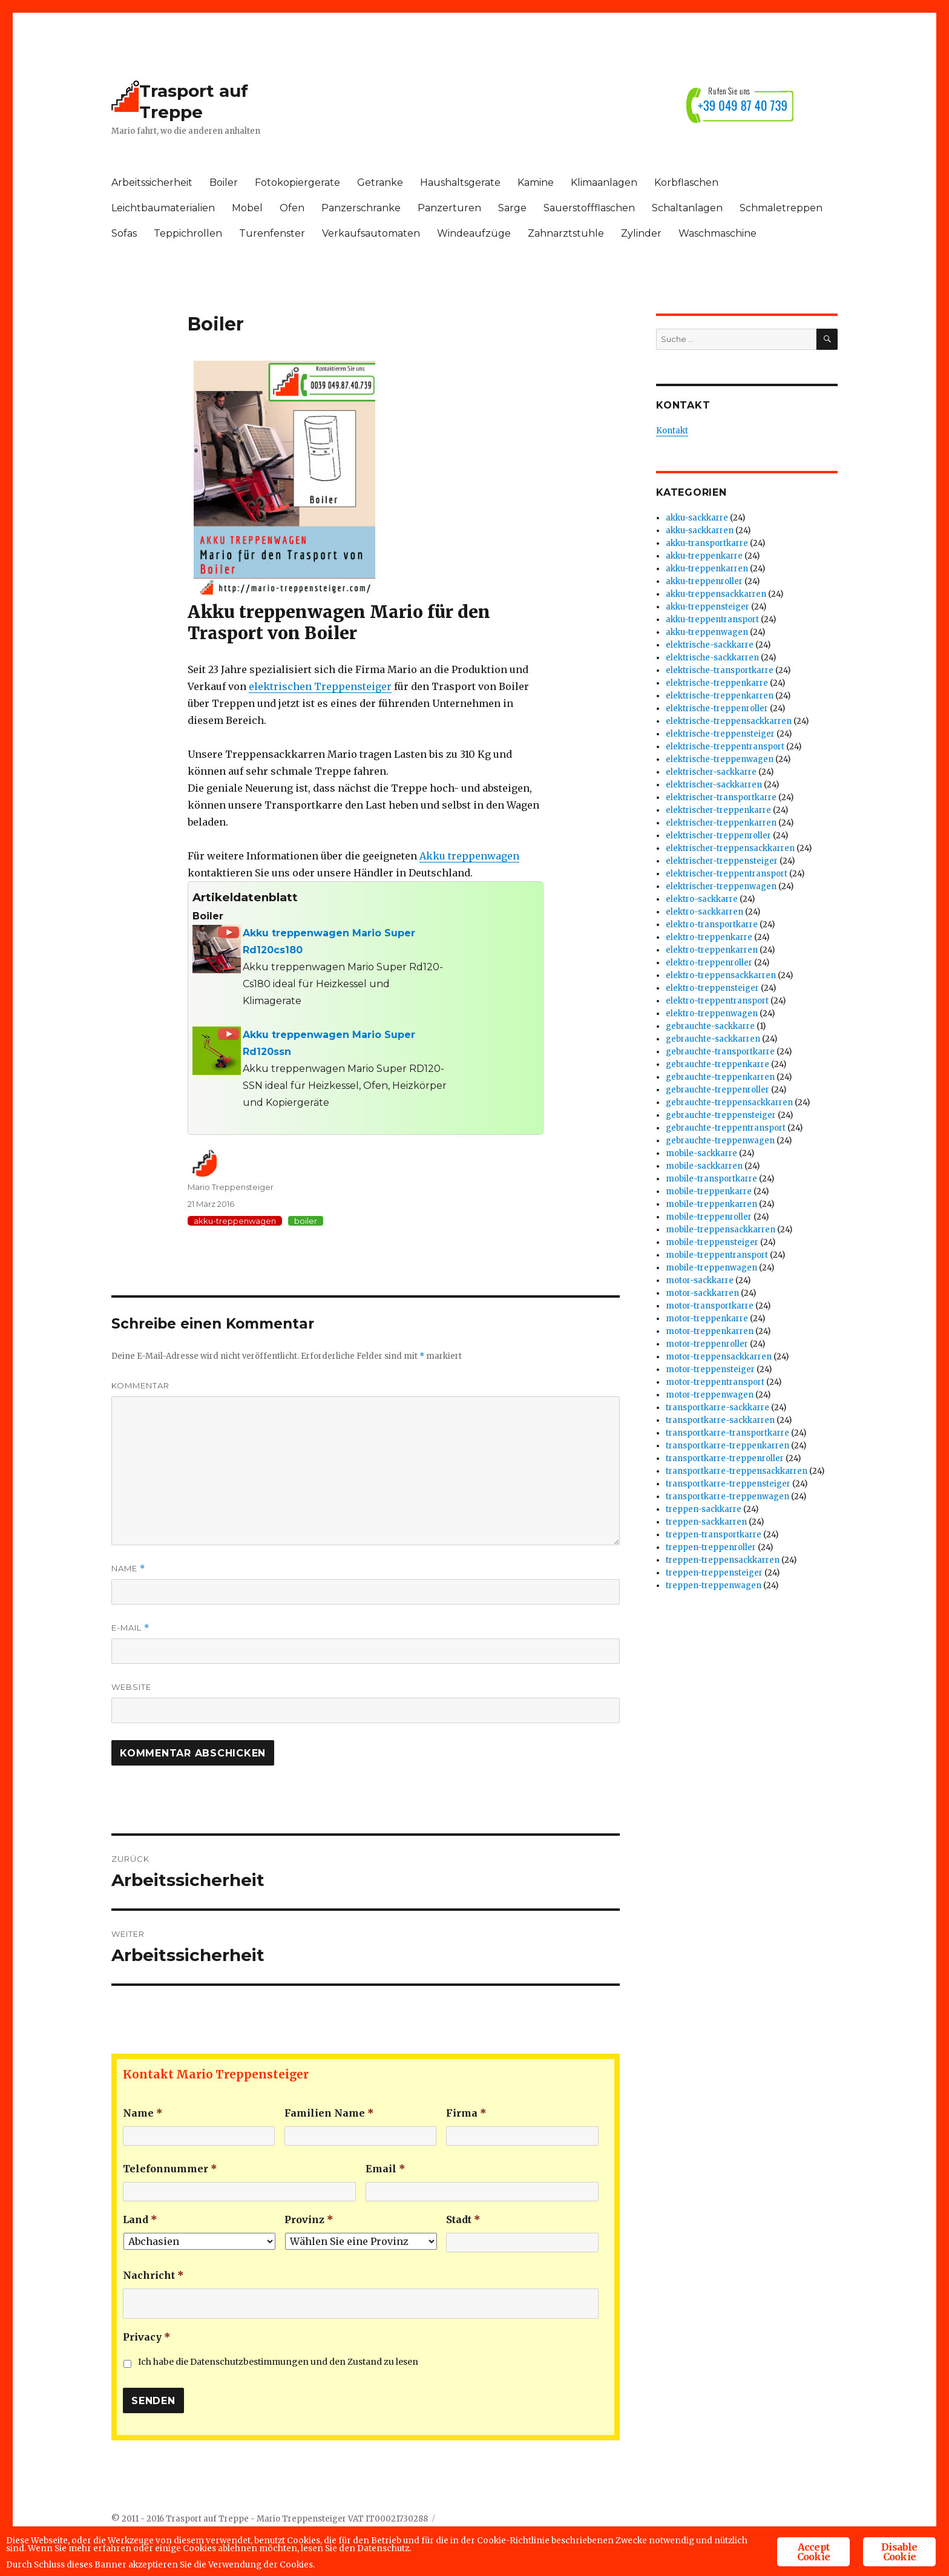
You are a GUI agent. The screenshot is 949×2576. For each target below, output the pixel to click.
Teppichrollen (188, 233)
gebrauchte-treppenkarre (717, 1064)
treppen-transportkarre (713, 1535)
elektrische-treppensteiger (720, 734)
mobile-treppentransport (717, 1255)
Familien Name (329, 2113)
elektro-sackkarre (702, 899)
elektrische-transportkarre (719, 670)
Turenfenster (272, 233)
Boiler (223, 182)
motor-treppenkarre (707, 1318)
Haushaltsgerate (460, 182)
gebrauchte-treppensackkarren (729, 1102)
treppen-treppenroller (711, 1547)
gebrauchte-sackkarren (713, 1039)
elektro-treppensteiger (712, 988)
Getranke (380, 182)
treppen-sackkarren (706, 1522)
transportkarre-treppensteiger (728, 1484)
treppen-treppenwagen (713, 1585)
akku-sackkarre (697, 518)
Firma (466, 2113)
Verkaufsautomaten (371, 233)
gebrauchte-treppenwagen (720, 1140)
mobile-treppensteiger (712, 1242)
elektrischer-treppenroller (718, 835)
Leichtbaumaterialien (163, 208)
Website (131, 1687)
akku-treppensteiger (707, 607)
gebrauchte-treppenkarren (720, 1077)
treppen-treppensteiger (714, 1573)
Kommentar (140, 1385)
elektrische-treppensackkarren (729, 721)
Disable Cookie (899, 2533)
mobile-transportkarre (711, 1179)
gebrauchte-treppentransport (726, 1128)
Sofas (124, 233)
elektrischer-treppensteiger (722, 861)
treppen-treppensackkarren (723, 1560)
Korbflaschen (686, 182)
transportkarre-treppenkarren (727, 1446)
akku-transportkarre (707, 543)
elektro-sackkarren (704, 912)
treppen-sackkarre (703, 1509)
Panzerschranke (361, 208)
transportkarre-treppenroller (725, 1458)
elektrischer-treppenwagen (721, 886)
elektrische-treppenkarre (717, 683)
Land (140, 2219)
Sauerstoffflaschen (589, 208)
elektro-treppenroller (709, 963)
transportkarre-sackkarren (720, 1420)
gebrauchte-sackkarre (710, 1026)
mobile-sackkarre (701, 1153)
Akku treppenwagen (469, 856)
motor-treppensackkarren (719, 1357)
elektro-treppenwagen (712, 1013)
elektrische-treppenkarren (719, 696)
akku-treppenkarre (704, 556)
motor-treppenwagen (710, 1395)
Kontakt (672, 431)
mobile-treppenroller (709, 1217)
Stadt (463, 2219)
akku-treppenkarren (707, 569)
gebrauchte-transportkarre (720, 1051)
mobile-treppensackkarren (720, 1229)
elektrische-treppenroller (717, 708)
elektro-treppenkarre (709, 937)
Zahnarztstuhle (566, 233)
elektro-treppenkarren (712, 950)
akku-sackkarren (700, 530)
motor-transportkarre (710, 1306)
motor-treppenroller (707, 1344)
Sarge (512, 208)
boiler (305, 1221)
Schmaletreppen (781, 208)
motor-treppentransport (715, 1382)
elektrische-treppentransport (725, 746)
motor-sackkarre (700, 1280)
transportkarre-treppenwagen (727, 1496)
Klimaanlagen (604, 182)
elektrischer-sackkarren (714, 785)
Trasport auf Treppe (193, 101)
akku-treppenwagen (235, 1221)
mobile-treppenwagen (711, 1268)
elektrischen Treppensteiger (320, 686)
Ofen (292, 208)
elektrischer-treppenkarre (718, 810)
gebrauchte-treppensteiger (721, 1115)
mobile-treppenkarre (709, 1191)
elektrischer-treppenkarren (721, 823)
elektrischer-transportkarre (721, 797)
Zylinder (641, 233)
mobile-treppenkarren (711, 1204)
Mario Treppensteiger (231, 1187)
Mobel (247, 208)
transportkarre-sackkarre (717, 1407)
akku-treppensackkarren (716, 594)
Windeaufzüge (474, 233)
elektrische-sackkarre (710, 645)
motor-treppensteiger (710, 1369)
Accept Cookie (813, 2533)
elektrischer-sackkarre (711, 772)
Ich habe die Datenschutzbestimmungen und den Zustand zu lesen (278, 2361)
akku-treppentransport (712, 619)
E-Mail (130, 1628)
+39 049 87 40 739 (742, 105)
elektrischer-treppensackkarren (730, 848)
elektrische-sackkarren (712, 657)
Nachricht (153, 2275)
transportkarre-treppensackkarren (736, 1471)
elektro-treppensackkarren (721, 975)
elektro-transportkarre (712, 924)
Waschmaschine (717, 233)
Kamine (535, 182)
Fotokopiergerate (297, 182)
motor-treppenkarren (710, 1331)
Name (128, 1568)
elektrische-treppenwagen (719, 759)
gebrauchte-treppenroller (717, 1090)
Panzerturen (449, 208)
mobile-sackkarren (704, 1166)
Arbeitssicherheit (151, 182)
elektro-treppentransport (717, 1001)
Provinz (308, 2219)
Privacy (147, 2337)
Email (386, 2169)
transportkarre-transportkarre (727, 1433)
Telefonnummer (170, 2169)
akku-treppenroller (704, 581)
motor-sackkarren (702, 1293)
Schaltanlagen (687, 208)
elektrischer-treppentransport (726, 874)
